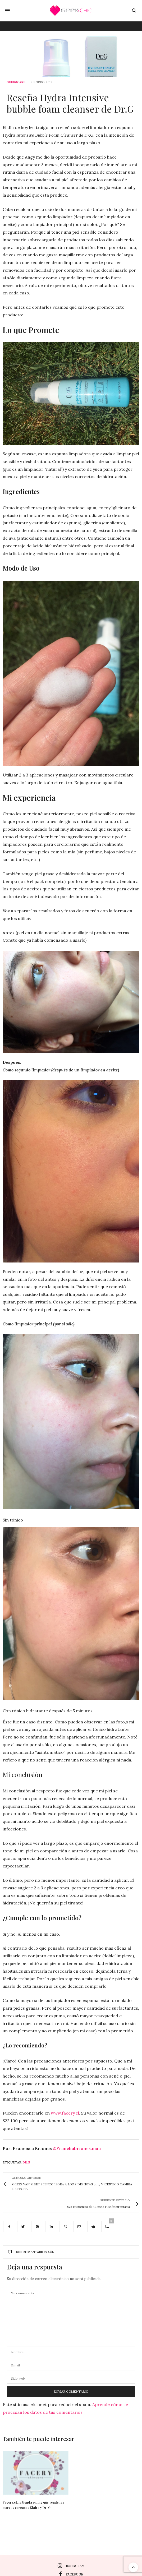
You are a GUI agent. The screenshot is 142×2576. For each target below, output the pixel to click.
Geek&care (16, 82)
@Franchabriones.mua (77, 2148)
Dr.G (26, 2162)
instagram (71, 2565)
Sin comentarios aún (31, 2252)
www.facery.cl (65, 2113)
